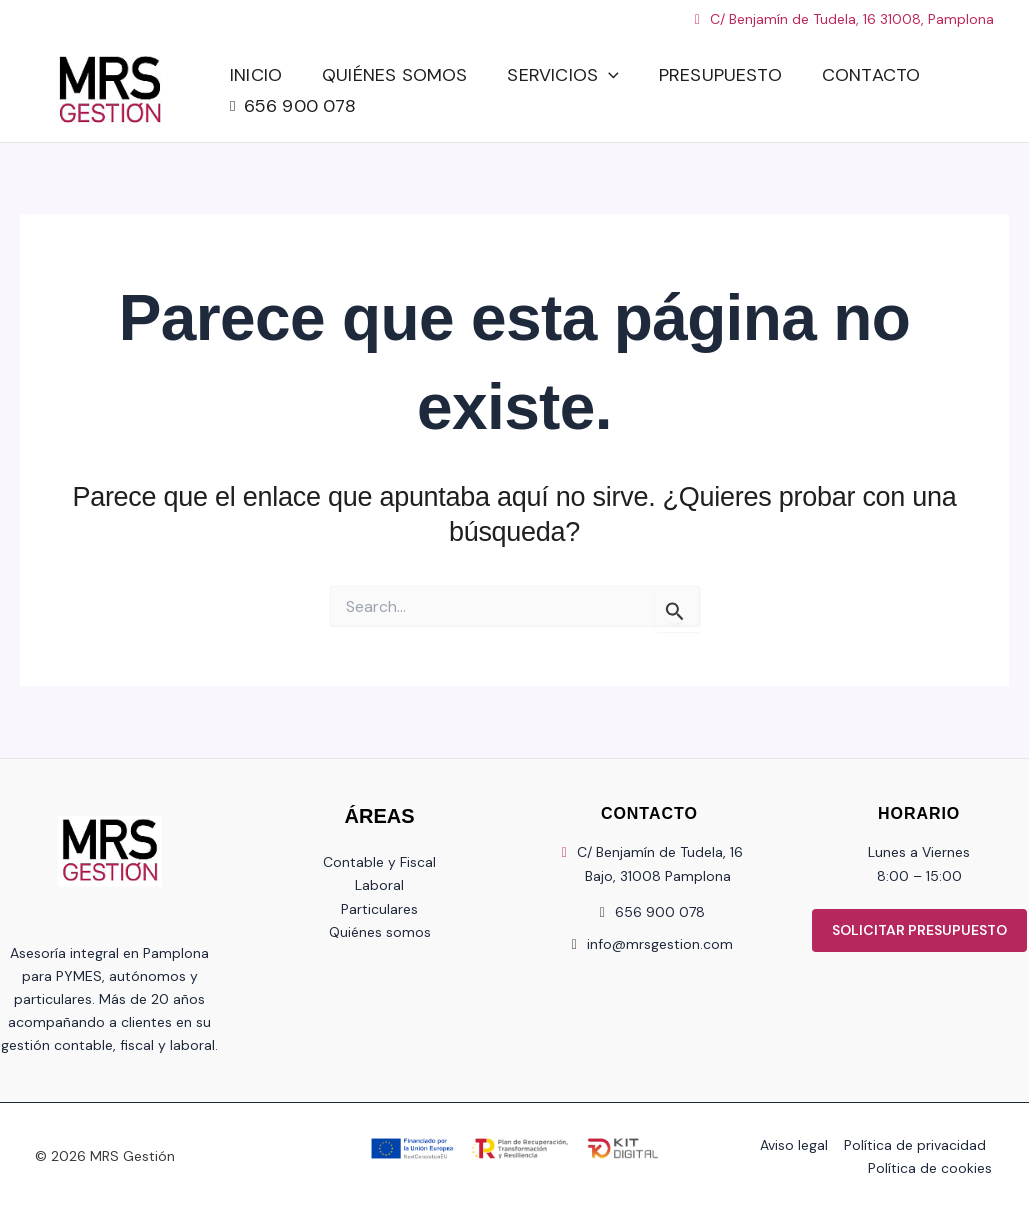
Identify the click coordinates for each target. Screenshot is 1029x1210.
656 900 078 (300, 110)
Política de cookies (932, 1168)
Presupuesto (720, 71)
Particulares (379, 909)
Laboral (379, 885)
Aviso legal (797, 1145)
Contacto (871, 71)
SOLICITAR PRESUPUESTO (919, 930)
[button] (608, 71)
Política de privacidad (916, 1145)
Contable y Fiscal (379, 862)
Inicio (256, 71)
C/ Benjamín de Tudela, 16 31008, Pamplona (842, 19)
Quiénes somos (394, 71)
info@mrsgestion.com (660, 944)
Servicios (562, 71)
